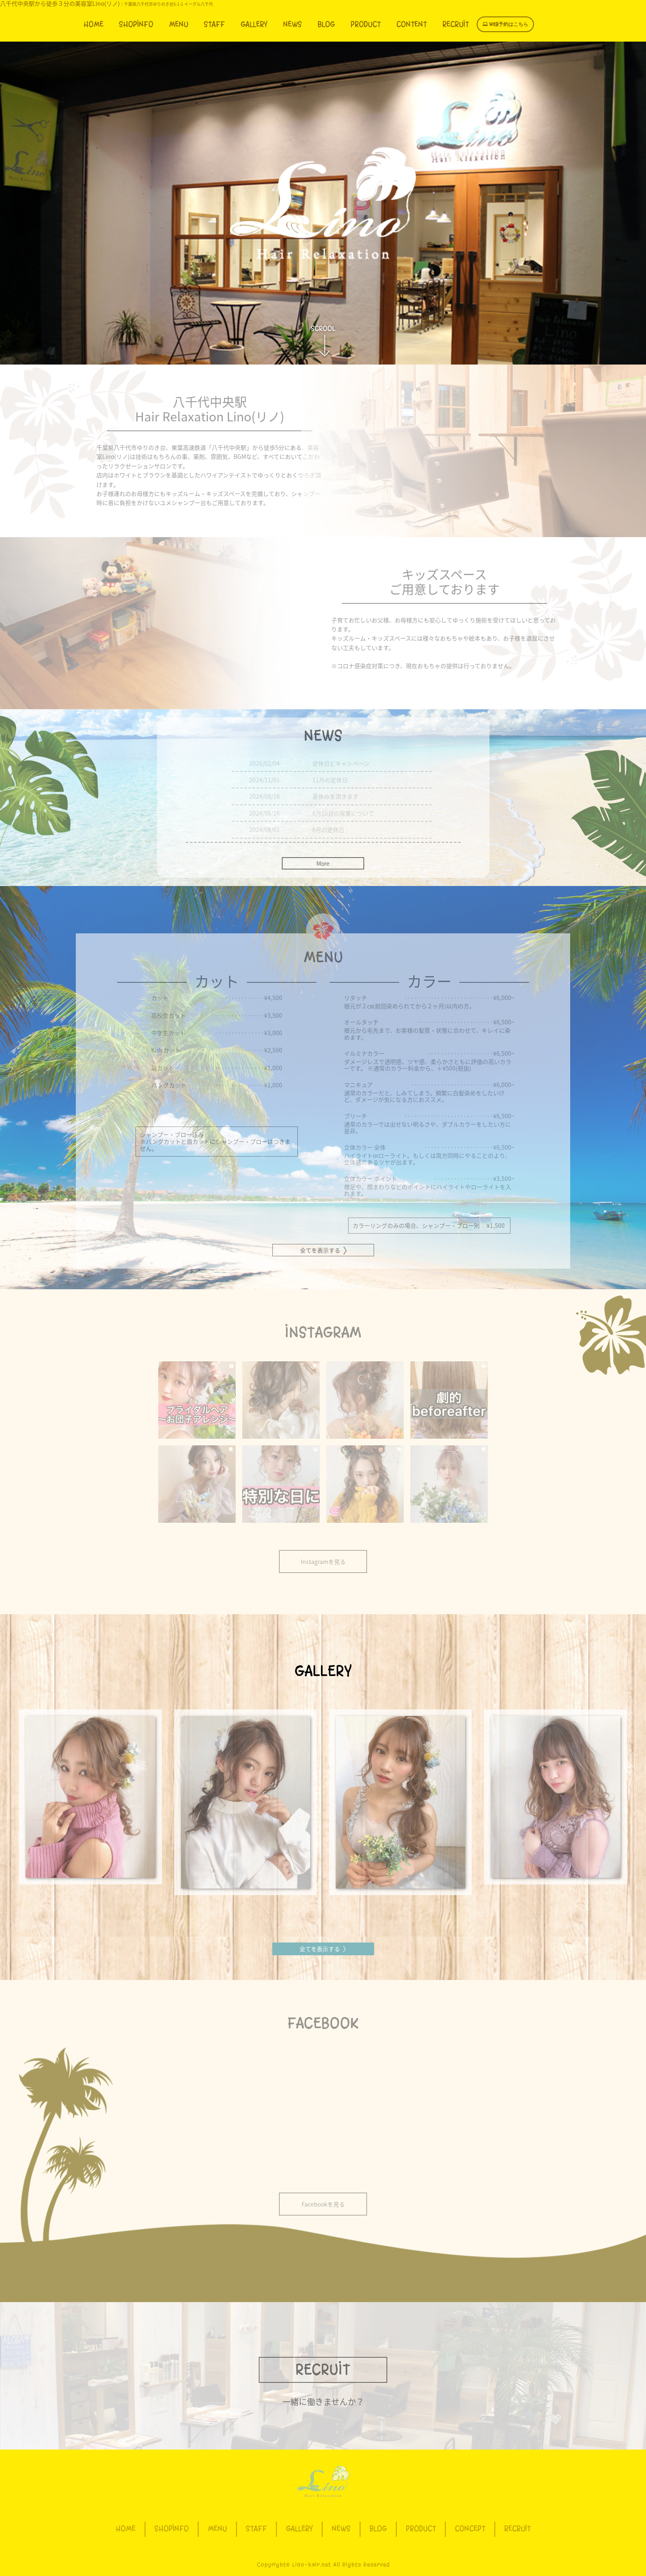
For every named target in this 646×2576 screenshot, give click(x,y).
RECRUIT (455, 24)
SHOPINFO (136, 24)
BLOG (326, 24)
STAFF (214, 24)
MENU (178, 24)
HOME (93, 24)
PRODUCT (366, 24)
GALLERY (254, 24)
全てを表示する (323, 1949)
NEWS (292, 24)
